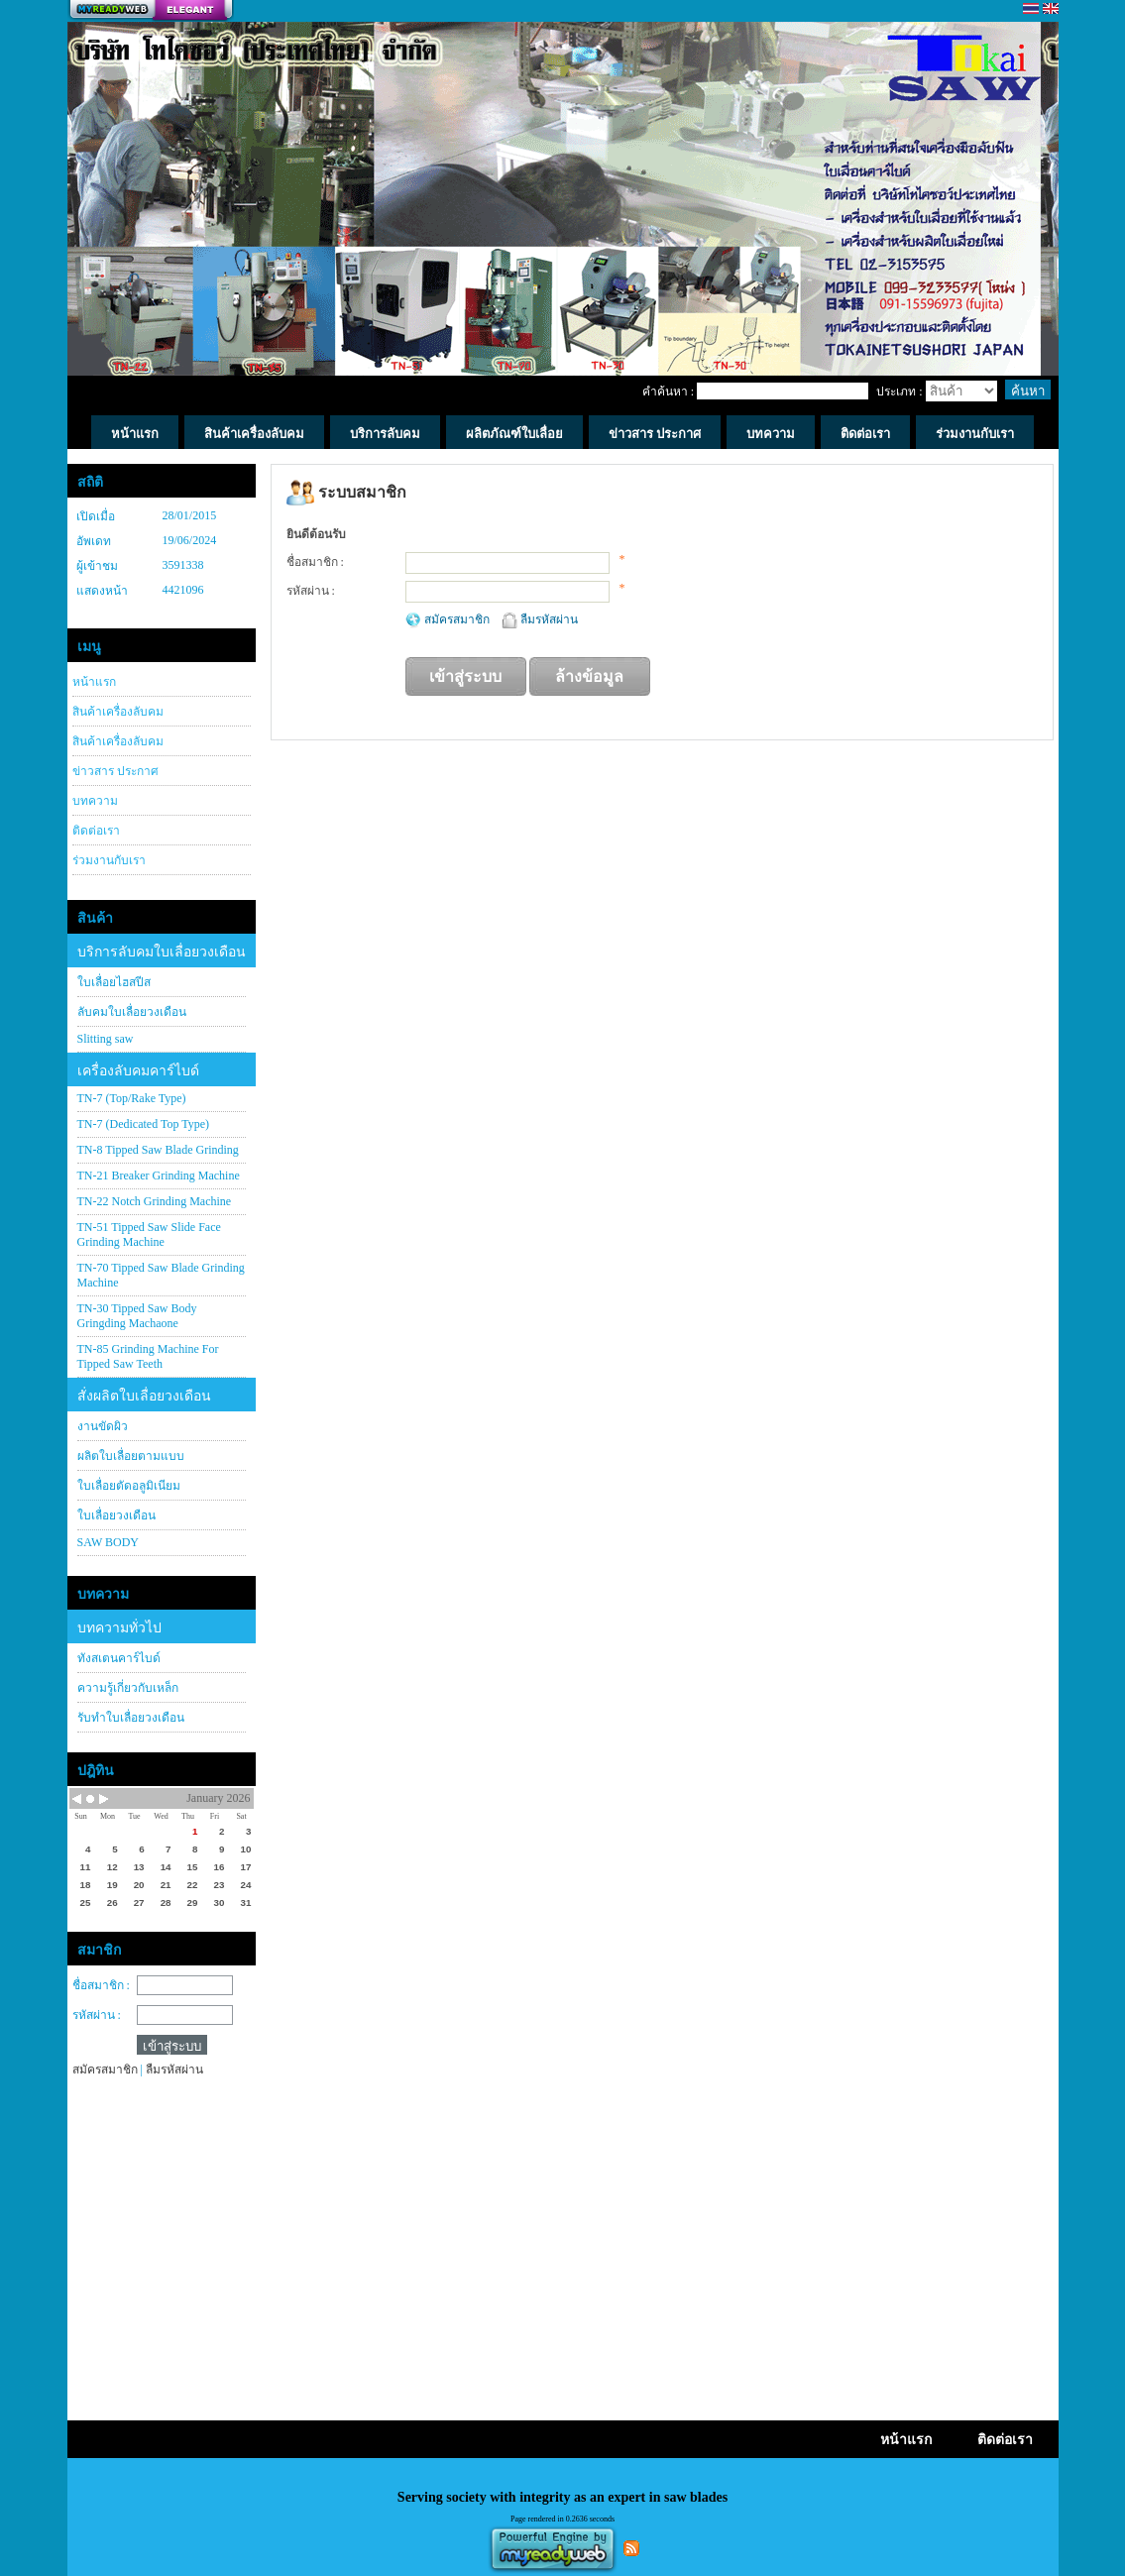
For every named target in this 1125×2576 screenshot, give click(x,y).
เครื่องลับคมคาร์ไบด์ (138, 1071)
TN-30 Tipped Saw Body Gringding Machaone (137, 1315)
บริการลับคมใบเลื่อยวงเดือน (161, 952)
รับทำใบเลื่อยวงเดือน (130, 1718)
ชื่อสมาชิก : (101, 1985)
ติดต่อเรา (96, 831)
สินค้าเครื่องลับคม (118, 712)
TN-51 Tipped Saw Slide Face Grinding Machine (149, 1234)
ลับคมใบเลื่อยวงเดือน (131, 1012)
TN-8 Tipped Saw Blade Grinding (158, 1150)
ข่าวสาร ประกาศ (115, 771)
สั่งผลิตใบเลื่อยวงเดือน (144, 1396)
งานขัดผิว (102, 1426)
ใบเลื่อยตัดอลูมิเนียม (128, 1486)
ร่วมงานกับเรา (109, 860)
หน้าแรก (94, 682)
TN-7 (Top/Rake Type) (131, 1098)
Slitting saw (105, 1039)
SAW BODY (108, 1542)
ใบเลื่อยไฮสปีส (114, 982)
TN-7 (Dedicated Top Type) (143, 1124)
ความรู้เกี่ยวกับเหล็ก (127, 1688)
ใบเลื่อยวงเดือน (116, 1515)
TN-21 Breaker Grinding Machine (158, 1175)
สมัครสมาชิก (458, 619)
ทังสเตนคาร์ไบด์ (119, 1658)
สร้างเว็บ (150, 11)
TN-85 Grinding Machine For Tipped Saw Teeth (148, 1356)
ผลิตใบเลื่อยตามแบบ (130, 1456)
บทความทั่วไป (119, 1628)
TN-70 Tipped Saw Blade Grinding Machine (161, 1275)
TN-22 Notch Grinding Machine (154, 1201)
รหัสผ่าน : (96, 2015)
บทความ (95, 801)
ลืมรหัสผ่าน (549, 619)
